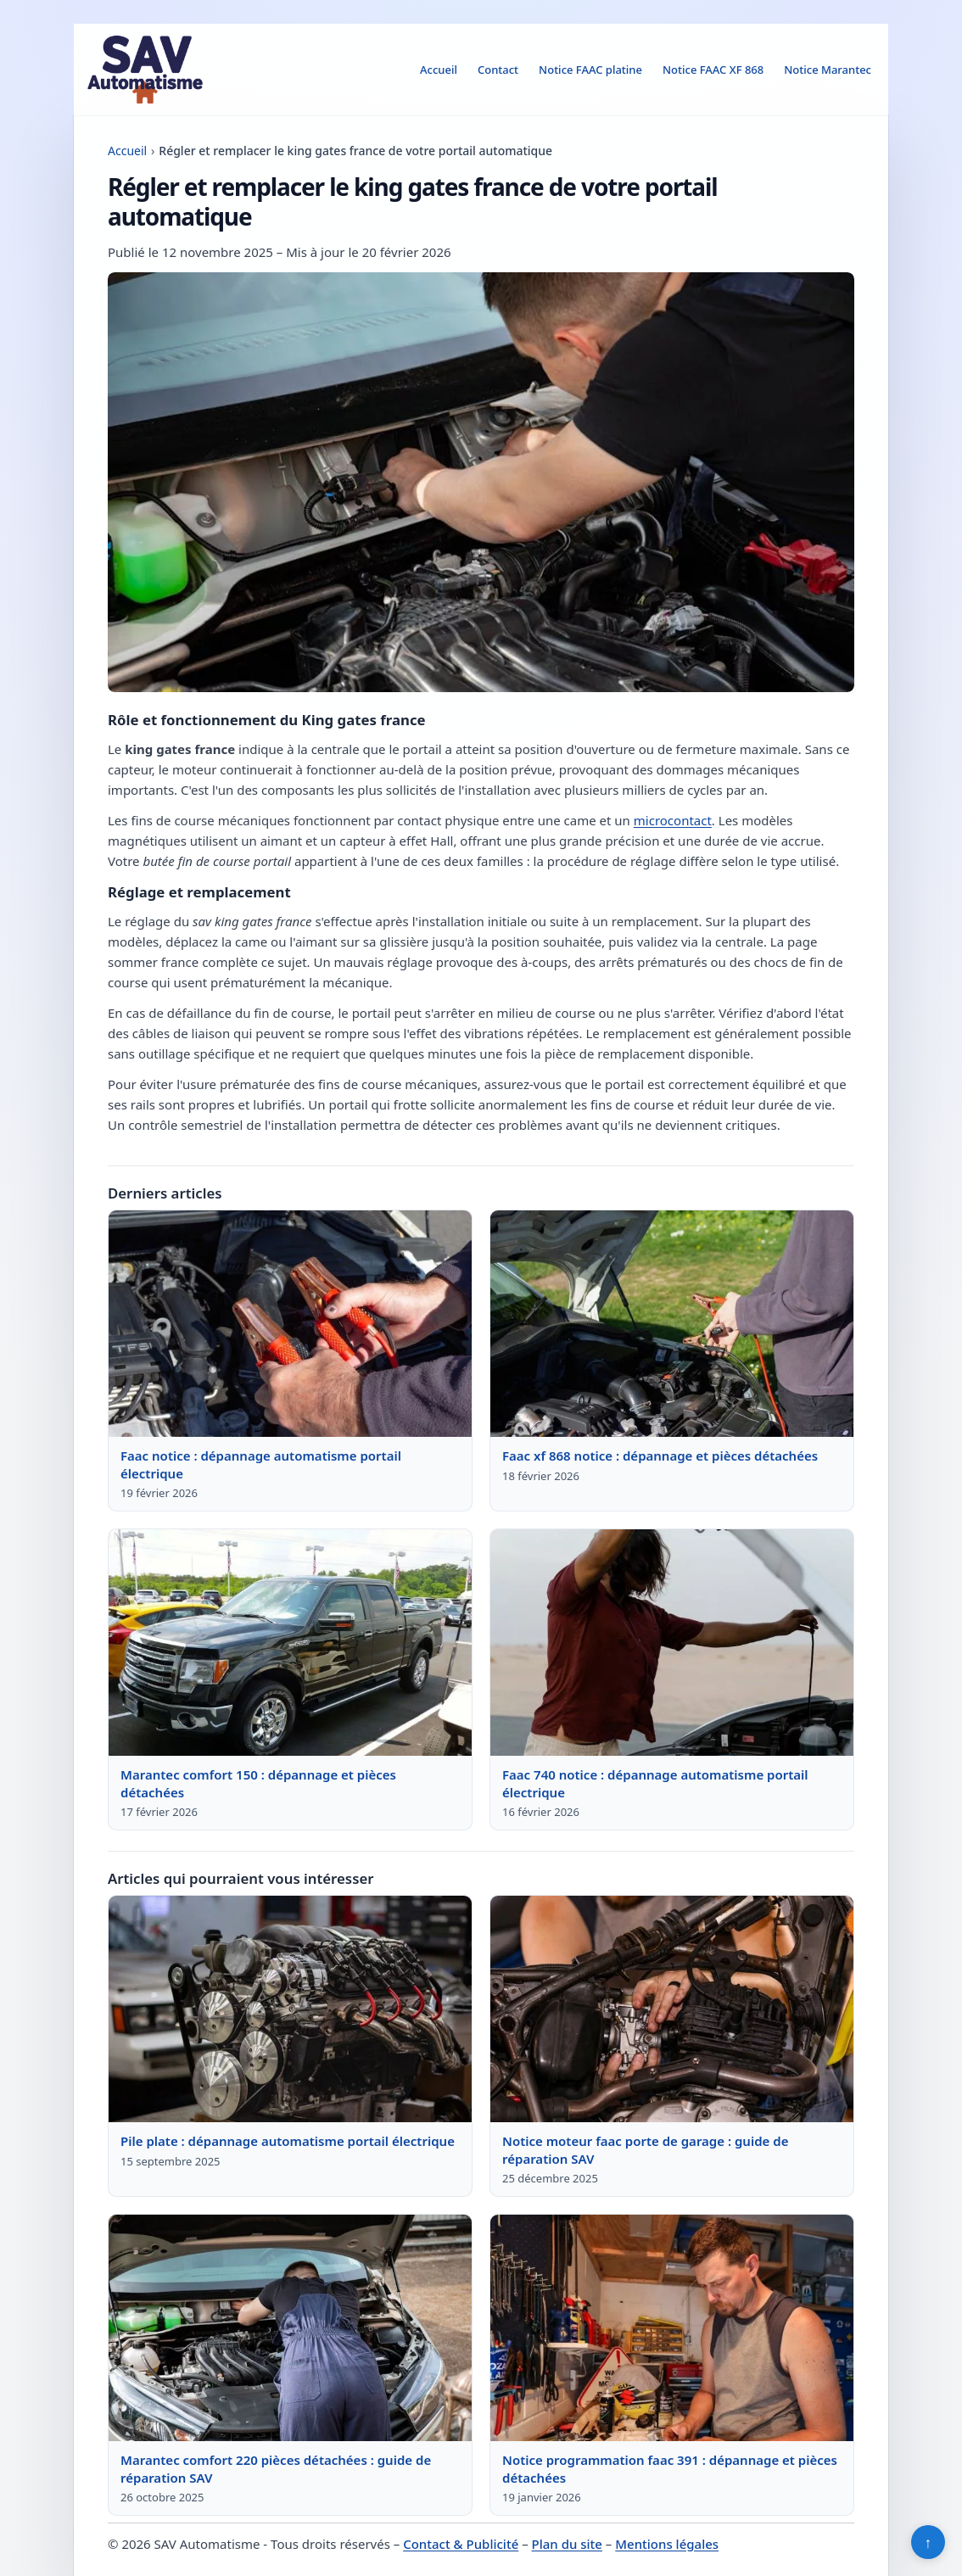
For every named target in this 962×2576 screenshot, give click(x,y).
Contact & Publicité (460, 2543)
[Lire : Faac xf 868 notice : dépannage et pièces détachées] (671, 1324)
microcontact (673, 820)
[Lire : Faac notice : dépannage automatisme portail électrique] (290, 1324)
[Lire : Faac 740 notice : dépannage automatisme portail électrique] (671, 1643)
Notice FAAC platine (590, 69)
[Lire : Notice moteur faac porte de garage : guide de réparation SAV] (671, 2009)
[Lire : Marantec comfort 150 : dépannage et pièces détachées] (290, 1643)
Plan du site (567, 2543)
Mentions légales (667, 2543)
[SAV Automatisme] (145, 69)
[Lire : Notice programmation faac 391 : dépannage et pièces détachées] (671, 2328)
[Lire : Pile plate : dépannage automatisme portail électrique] (290, 2009)
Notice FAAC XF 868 (713, 69)
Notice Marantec (827, 69)
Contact (498, 69)
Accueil (438, 69)
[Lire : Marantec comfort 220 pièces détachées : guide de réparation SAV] (290, 2328)
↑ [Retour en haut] (928, 2542)
